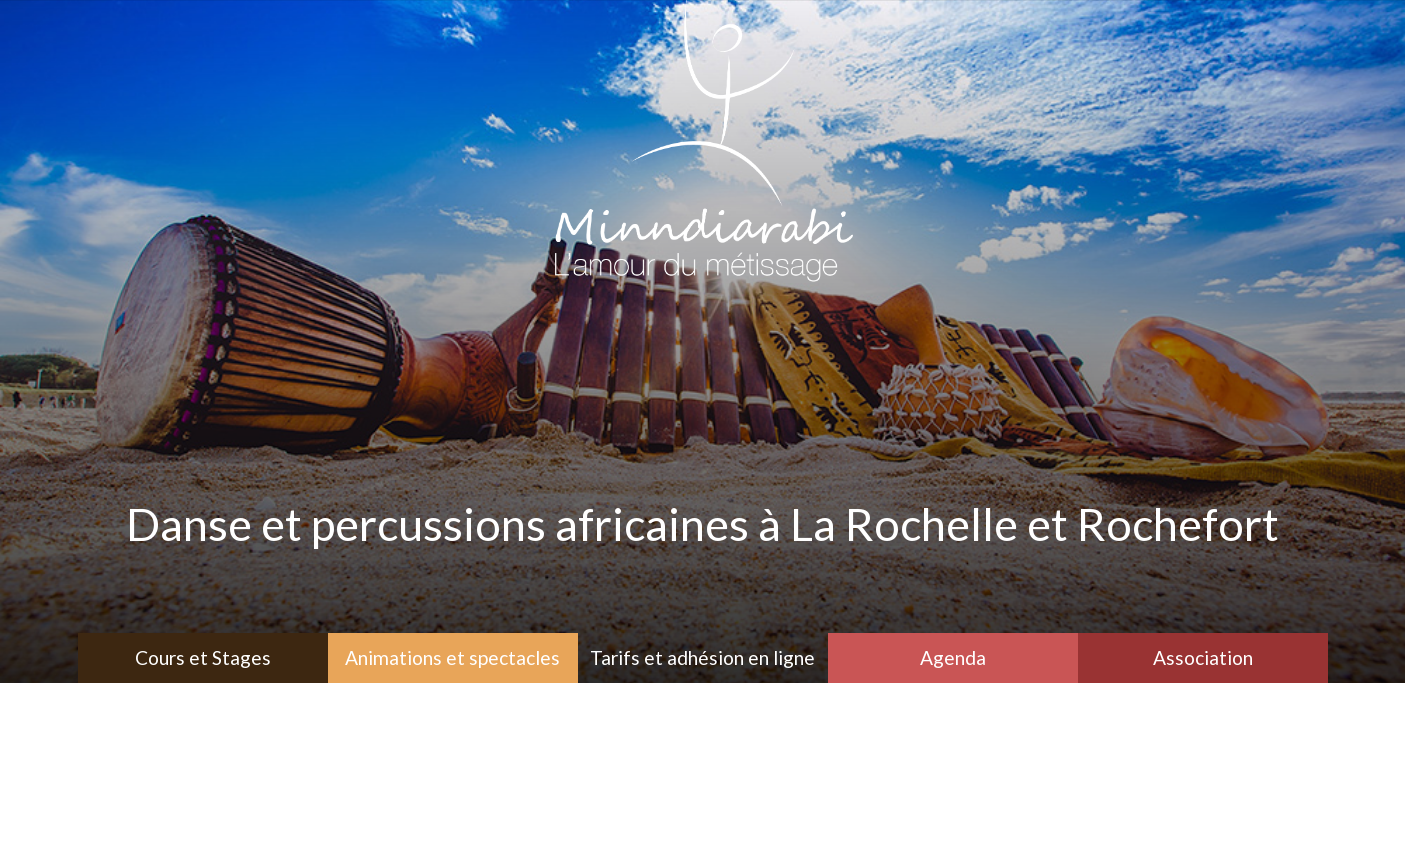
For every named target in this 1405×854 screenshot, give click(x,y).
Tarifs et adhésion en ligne (702, 657)
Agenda (953, 657)
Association (1203, 657)
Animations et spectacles (452, 657)
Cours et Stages (203, 657)
